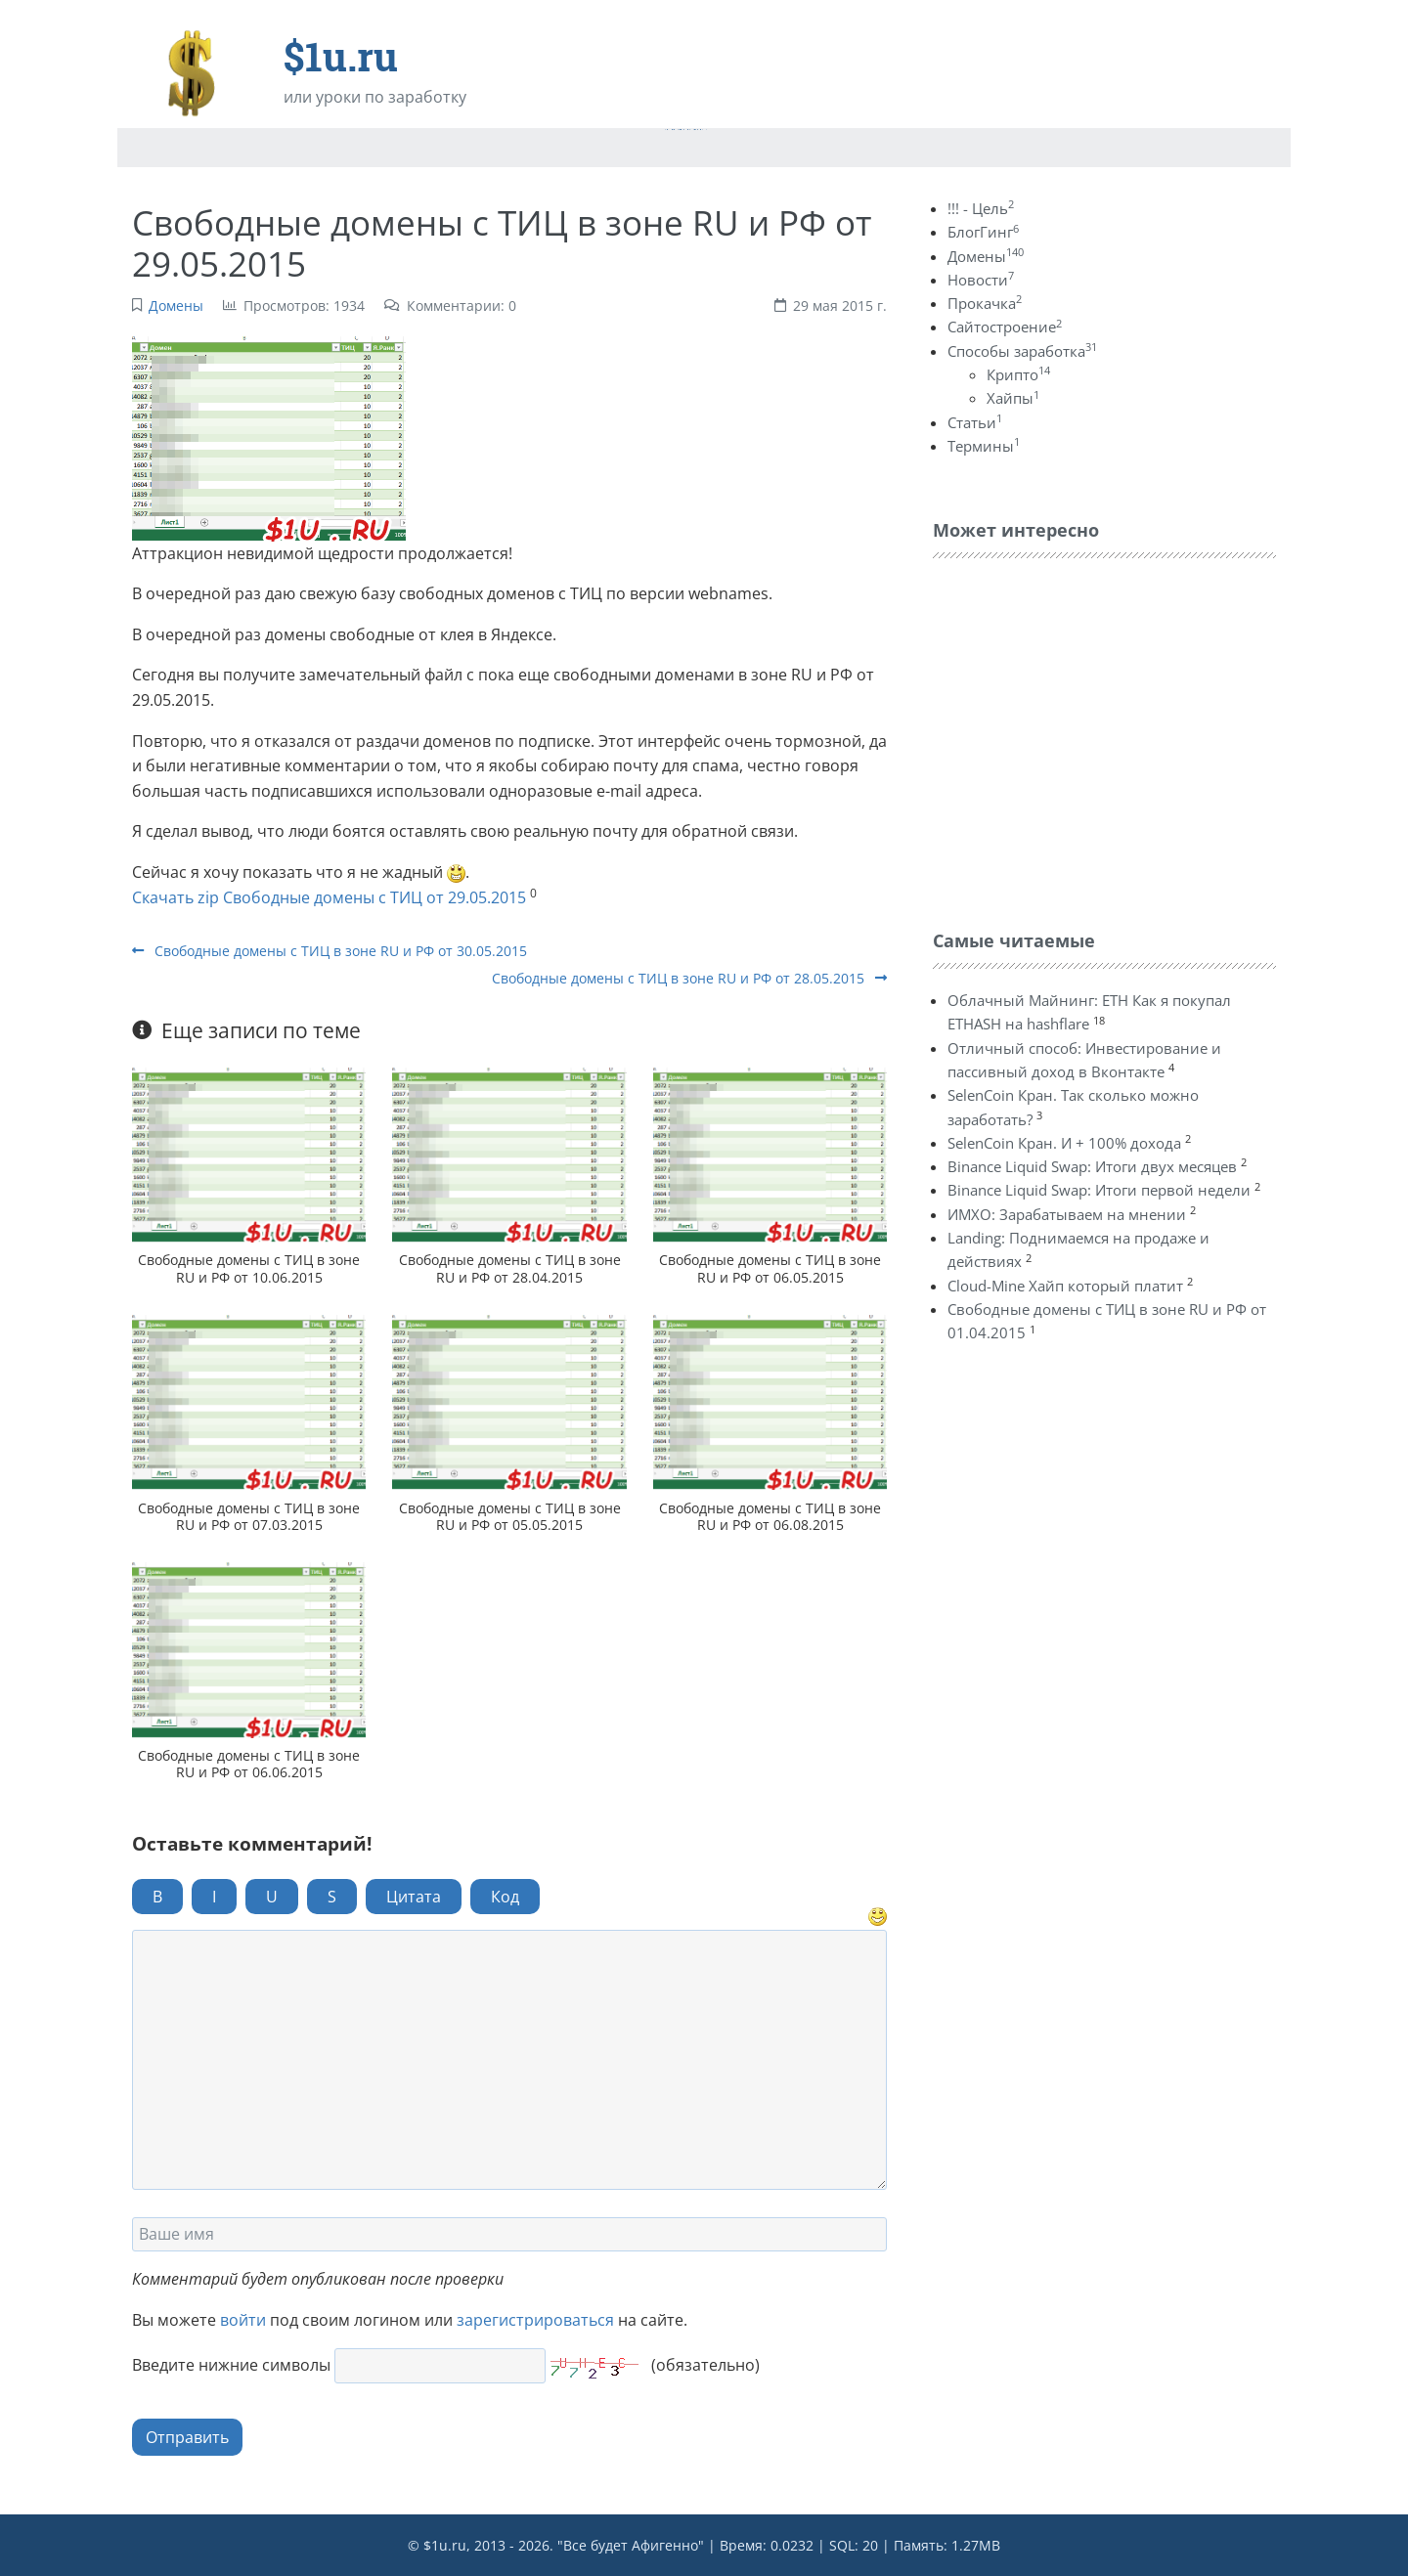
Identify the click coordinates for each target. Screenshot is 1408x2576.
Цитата (413, 1896)
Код (505, 1896)
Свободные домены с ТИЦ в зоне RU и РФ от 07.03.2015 (249, 1516)
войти (243, 2320)
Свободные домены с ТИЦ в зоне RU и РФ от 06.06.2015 (249, 1763)
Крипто (1018, 374)
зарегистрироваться (535, 2320)
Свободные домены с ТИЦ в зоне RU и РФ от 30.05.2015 (329, 950)
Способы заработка (1022, 351)
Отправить (187, 2437)
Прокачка (984, 303)
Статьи (974, 422)
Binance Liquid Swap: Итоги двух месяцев (1092, 1166)
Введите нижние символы (231, 2365)
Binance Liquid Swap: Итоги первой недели (1099, 1190)
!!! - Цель (980, 208)
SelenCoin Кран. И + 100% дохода (1064, 1143)
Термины (983, 446)
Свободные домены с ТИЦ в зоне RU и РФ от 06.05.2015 (770, 1268)
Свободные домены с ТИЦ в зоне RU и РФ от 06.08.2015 (770, 1516)
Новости (980, 279)
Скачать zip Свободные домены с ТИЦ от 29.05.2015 (329, 897)
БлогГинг (983, 231)
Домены (176, 305)
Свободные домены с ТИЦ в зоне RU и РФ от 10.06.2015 (249, 1268)
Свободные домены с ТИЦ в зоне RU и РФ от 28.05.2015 (689, 978)
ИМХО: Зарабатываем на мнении (1066, 1214)
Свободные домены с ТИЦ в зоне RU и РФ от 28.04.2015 (510, 1268)
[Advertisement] (1079, 739)
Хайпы (1013, 398)
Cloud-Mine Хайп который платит (1065, 1285)
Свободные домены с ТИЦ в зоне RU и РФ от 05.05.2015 (510, 1516)
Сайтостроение (1004, 326)
